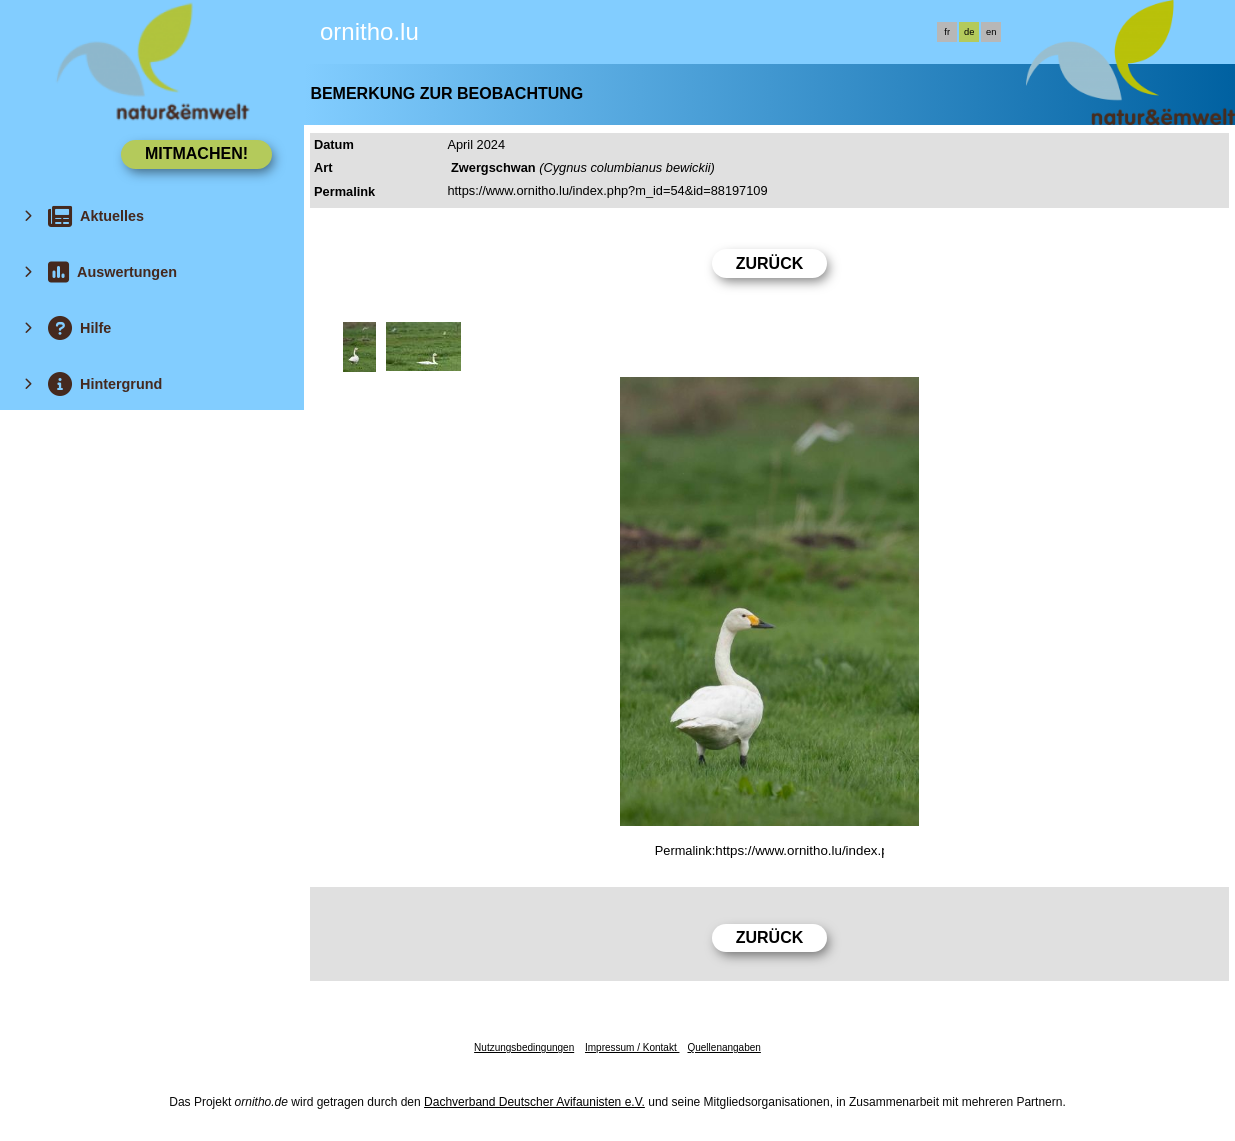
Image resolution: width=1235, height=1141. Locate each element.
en (991, 32)
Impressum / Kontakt (632, 1047)
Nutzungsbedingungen (524, 1047)
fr (947, 32)
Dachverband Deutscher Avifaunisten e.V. (534, 1102)
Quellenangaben (723, 1047)
